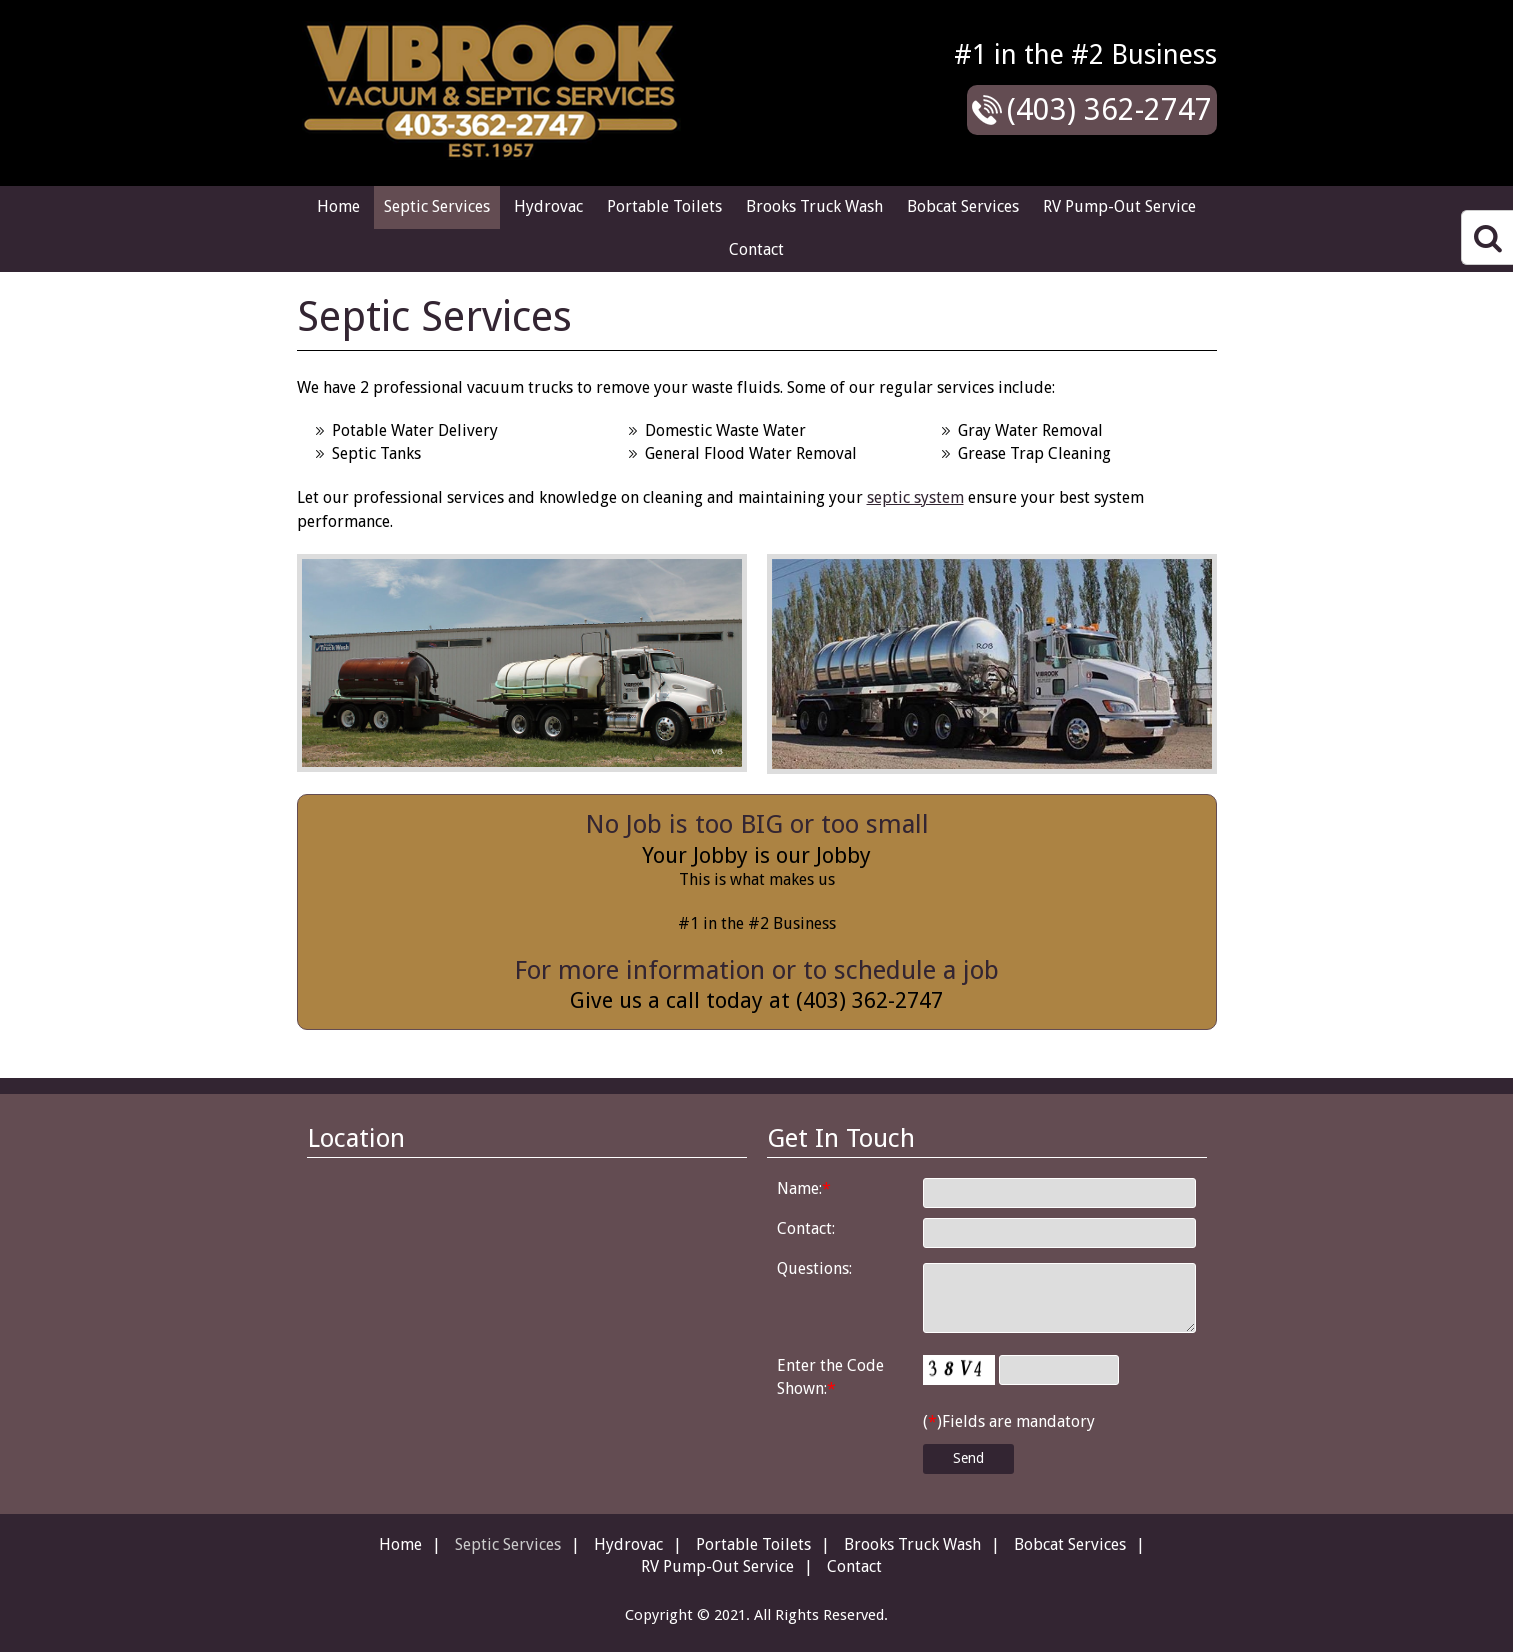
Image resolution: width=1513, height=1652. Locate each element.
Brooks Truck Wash (814, 206)
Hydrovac (548, 206)
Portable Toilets (664, 206)
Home (338, 206)
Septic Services (437, 206)
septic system (915, 497)
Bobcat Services (963, 206)
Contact (756, 249)
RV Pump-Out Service (1119, 206)
